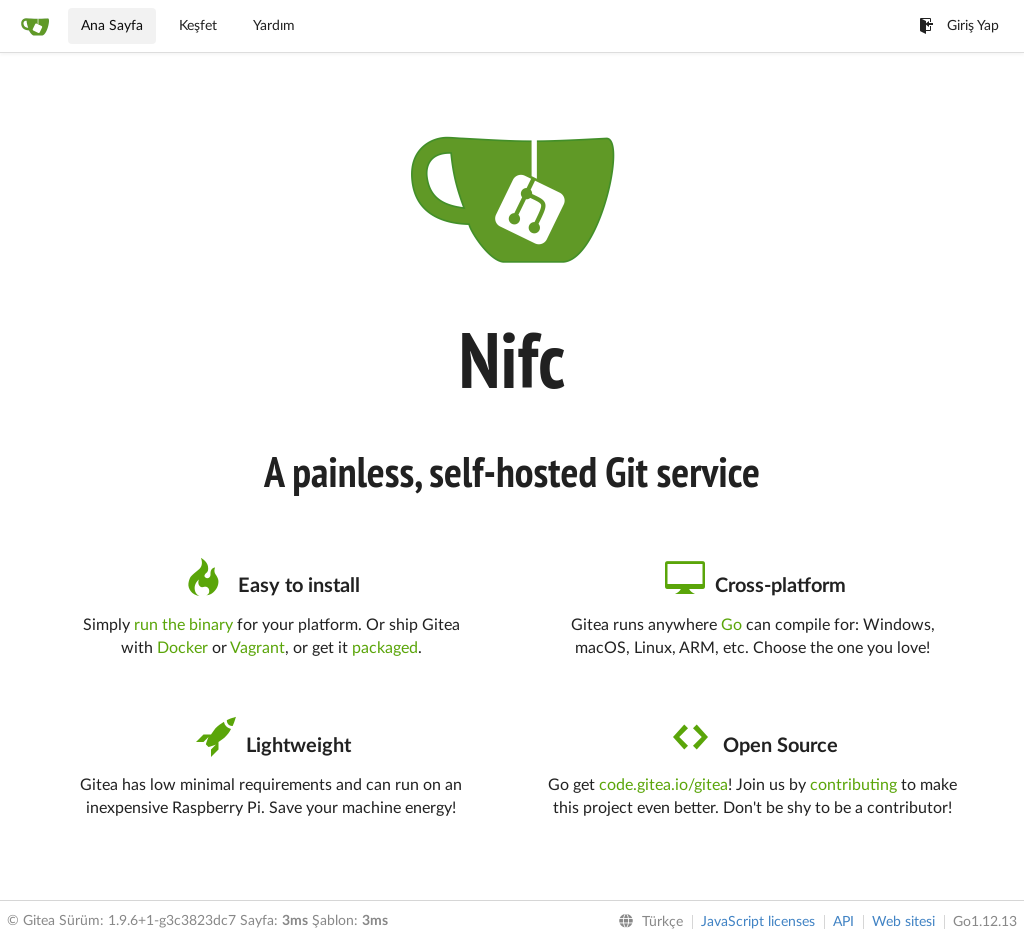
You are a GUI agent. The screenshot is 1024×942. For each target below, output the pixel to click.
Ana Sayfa (112, 26)
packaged (385, 648)
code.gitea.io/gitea (663, 785)
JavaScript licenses (758, 922)
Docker (182, 648)
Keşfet (198, 26)
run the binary (183, 625)
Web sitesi (903, 922)
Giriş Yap (959, 26)
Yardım (274, 26)
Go (731, 625)
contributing (853, 785)
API (843, 922)
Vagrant (257, 648)
